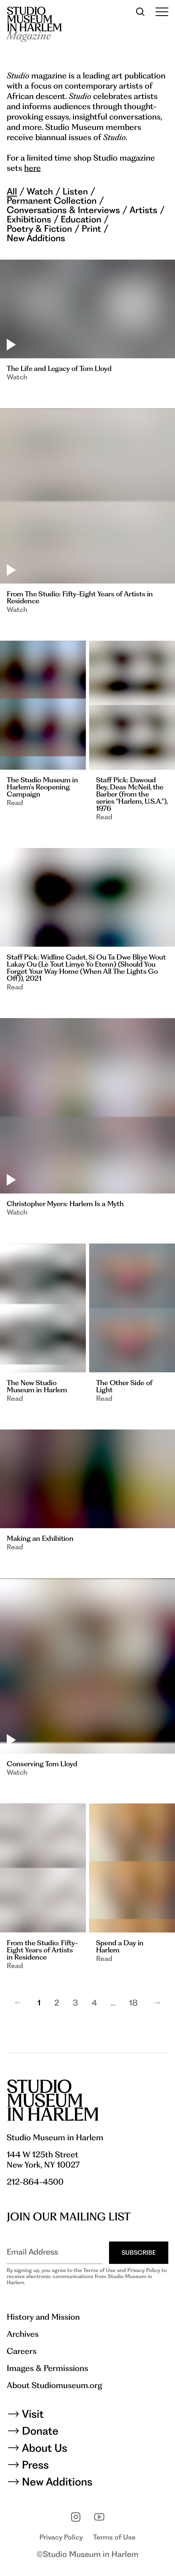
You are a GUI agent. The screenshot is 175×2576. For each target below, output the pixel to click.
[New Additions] (87, 2483)
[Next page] (157, 2003)
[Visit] (87, 2415)
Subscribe (139, 2252)
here (32, 168)
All (12, 191)
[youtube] (99, 2517)
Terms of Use (114, 2537)
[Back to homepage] (34, 19)
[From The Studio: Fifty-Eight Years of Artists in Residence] (87, 510)
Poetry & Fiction (39, 228)
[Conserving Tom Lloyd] (87, 1677)
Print (91, 228)
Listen (75, 191)
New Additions (36, 238)
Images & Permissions (47, 2368)
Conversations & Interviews (63, 209)
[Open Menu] (162, 12)
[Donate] (87, 2432)
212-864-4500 (35, 2182)
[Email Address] (54, 2252)
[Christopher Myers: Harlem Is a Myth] (87, 1117)
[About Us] (87, 2449)
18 (133, 2003)
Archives (23, 2334)
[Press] (87, 2466)
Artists (143, 209)
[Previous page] (18, 2003)
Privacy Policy (61, 2537)
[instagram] (76, 2517)
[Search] (140, 12)
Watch (40, 191)
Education (81, 219)
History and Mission (43, 2317)
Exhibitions (29, 219)
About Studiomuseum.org (54, 2385)
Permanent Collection (52, 200)
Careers (22, 2351)
